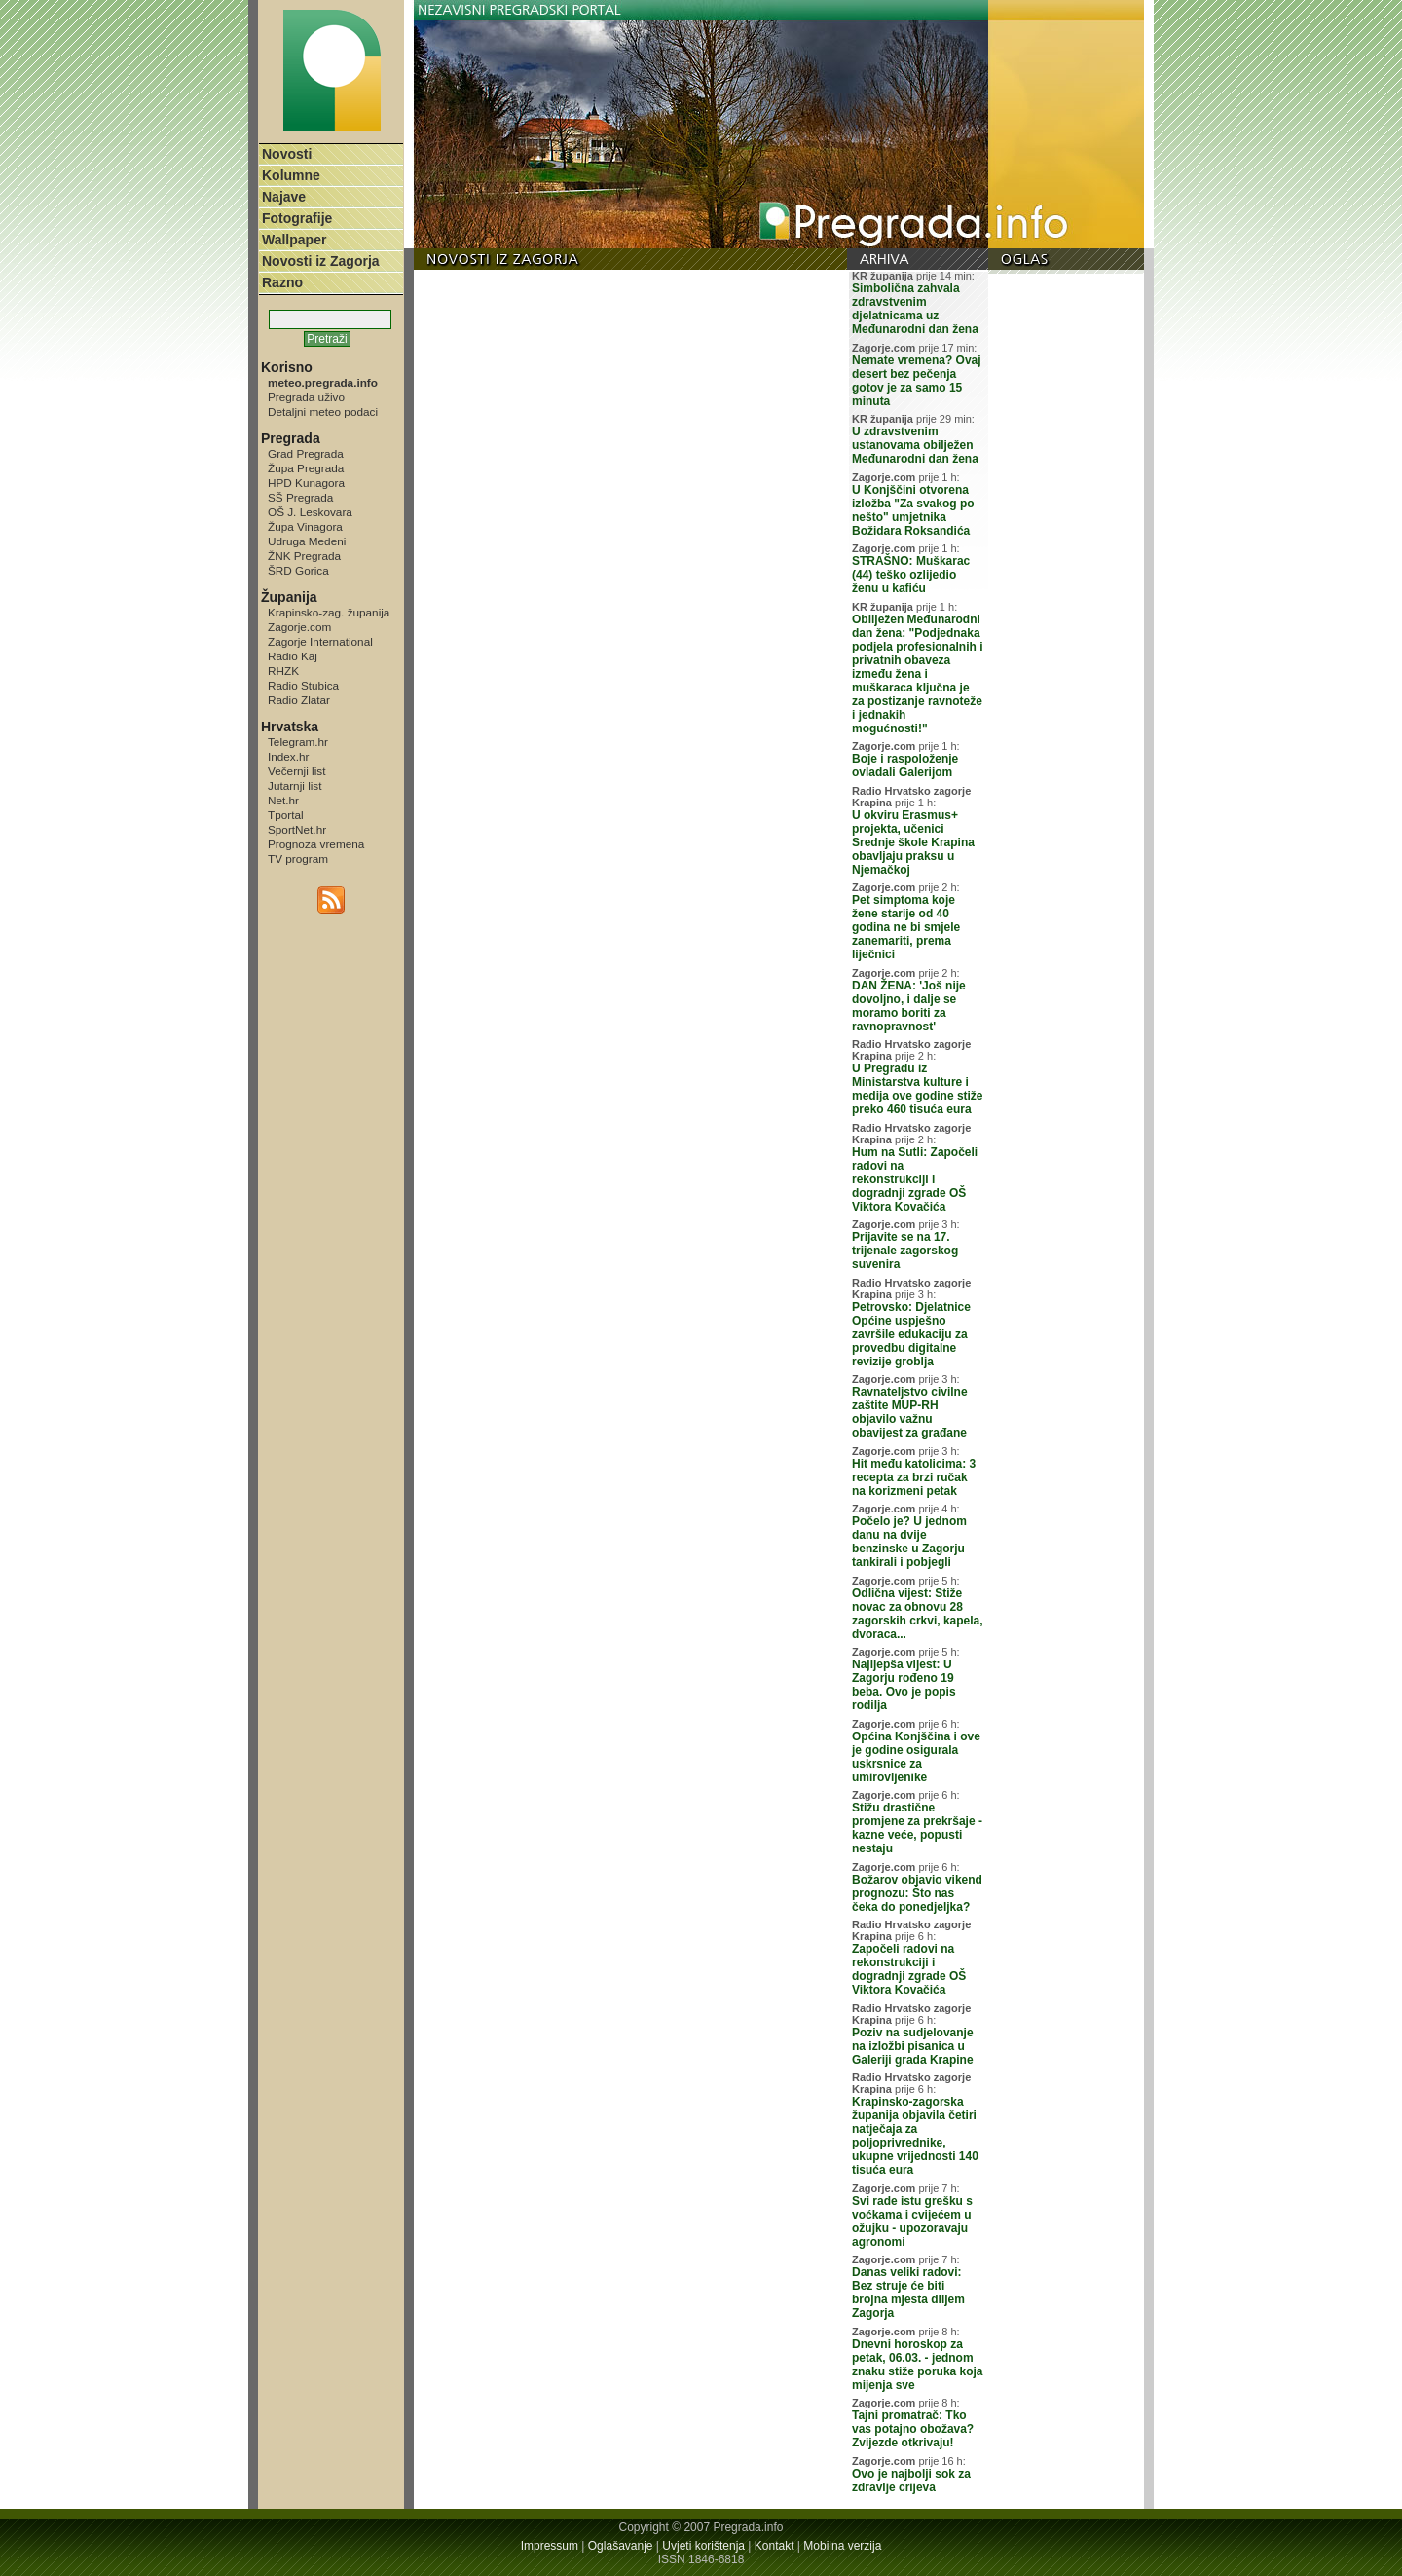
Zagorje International (320, 641)
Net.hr (283, 800)
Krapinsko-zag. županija (328, 612)
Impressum (549, 2546)
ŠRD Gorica (298, 570)
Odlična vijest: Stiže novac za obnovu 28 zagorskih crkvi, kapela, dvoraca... (917, 1614)
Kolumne (291, 175)
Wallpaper (294, 239)
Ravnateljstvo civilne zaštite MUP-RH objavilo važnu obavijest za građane (910, 1412)
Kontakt (774, 2546)
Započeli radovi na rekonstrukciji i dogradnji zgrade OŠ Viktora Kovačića (909, 1969)
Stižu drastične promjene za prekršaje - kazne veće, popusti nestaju (917, 1828)
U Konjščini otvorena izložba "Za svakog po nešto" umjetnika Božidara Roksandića (913, 510)
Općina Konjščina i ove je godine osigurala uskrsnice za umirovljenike (916, 1757)
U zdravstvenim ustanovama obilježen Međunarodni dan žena (915, 445)
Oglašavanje (620, 2546)
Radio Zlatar (299, 699)
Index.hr (288, 756)
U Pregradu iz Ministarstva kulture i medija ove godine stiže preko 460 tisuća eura (917, 1089)
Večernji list (296, 771)
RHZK (283, 670)
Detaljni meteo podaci (323, 411)
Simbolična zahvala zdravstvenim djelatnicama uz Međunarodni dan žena (915, 308)
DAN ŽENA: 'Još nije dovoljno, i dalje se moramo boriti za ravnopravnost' (909, 1006)
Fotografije (297, 218)
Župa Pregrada (306, 468)
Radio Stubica (303, 685)
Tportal (286, 814)
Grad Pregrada (306, 453)
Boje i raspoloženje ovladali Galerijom (905, 765)
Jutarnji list (295, 785)
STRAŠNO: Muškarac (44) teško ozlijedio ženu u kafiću (911, 574)
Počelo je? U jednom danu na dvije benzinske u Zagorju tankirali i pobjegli (909, 1541)
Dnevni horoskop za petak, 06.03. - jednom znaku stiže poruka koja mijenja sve (917, 2364)
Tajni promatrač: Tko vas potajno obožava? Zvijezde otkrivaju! (913, 2428)
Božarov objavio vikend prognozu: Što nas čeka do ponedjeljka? (917, 1893)
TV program (298, 858)
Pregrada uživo (306, 397)
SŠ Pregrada (300, 497)
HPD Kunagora (306, 482)
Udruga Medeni (307, 541)
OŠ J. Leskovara (310, 511)
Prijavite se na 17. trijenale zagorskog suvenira (905, 1250)
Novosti (287, 154)
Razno (282, 282)
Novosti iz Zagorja (321, 261)
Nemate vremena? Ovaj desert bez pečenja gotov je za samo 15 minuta (916, 381)
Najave (284, 197)
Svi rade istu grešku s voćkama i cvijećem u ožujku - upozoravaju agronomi (912, 2221)
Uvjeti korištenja (703, 2546)
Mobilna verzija (842, 2546)
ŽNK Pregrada (304, 555)
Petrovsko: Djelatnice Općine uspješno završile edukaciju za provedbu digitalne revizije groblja (911, 1334)
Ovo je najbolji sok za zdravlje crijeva (911, 2480)
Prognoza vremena (316, 844)
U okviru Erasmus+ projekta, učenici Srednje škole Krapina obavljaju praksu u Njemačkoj (913, 842)
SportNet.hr (297, 829)
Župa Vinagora (305, 526)
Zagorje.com (299, 626)
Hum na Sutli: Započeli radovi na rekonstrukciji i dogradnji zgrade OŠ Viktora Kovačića (915, 1179)
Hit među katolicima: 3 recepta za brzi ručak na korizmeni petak (914, 1477)
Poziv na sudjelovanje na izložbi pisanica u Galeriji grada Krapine (913, 2046)
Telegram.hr (298, 741)
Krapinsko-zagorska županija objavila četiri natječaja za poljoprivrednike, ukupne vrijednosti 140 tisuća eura (915, 2136)
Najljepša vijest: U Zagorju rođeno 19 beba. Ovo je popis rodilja (904, 1685)
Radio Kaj (292, 656)
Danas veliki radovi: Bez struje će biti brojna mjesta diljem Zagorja (908, 2292)
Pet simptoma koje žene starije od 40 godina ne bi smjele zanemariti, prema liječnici (906, 927)
